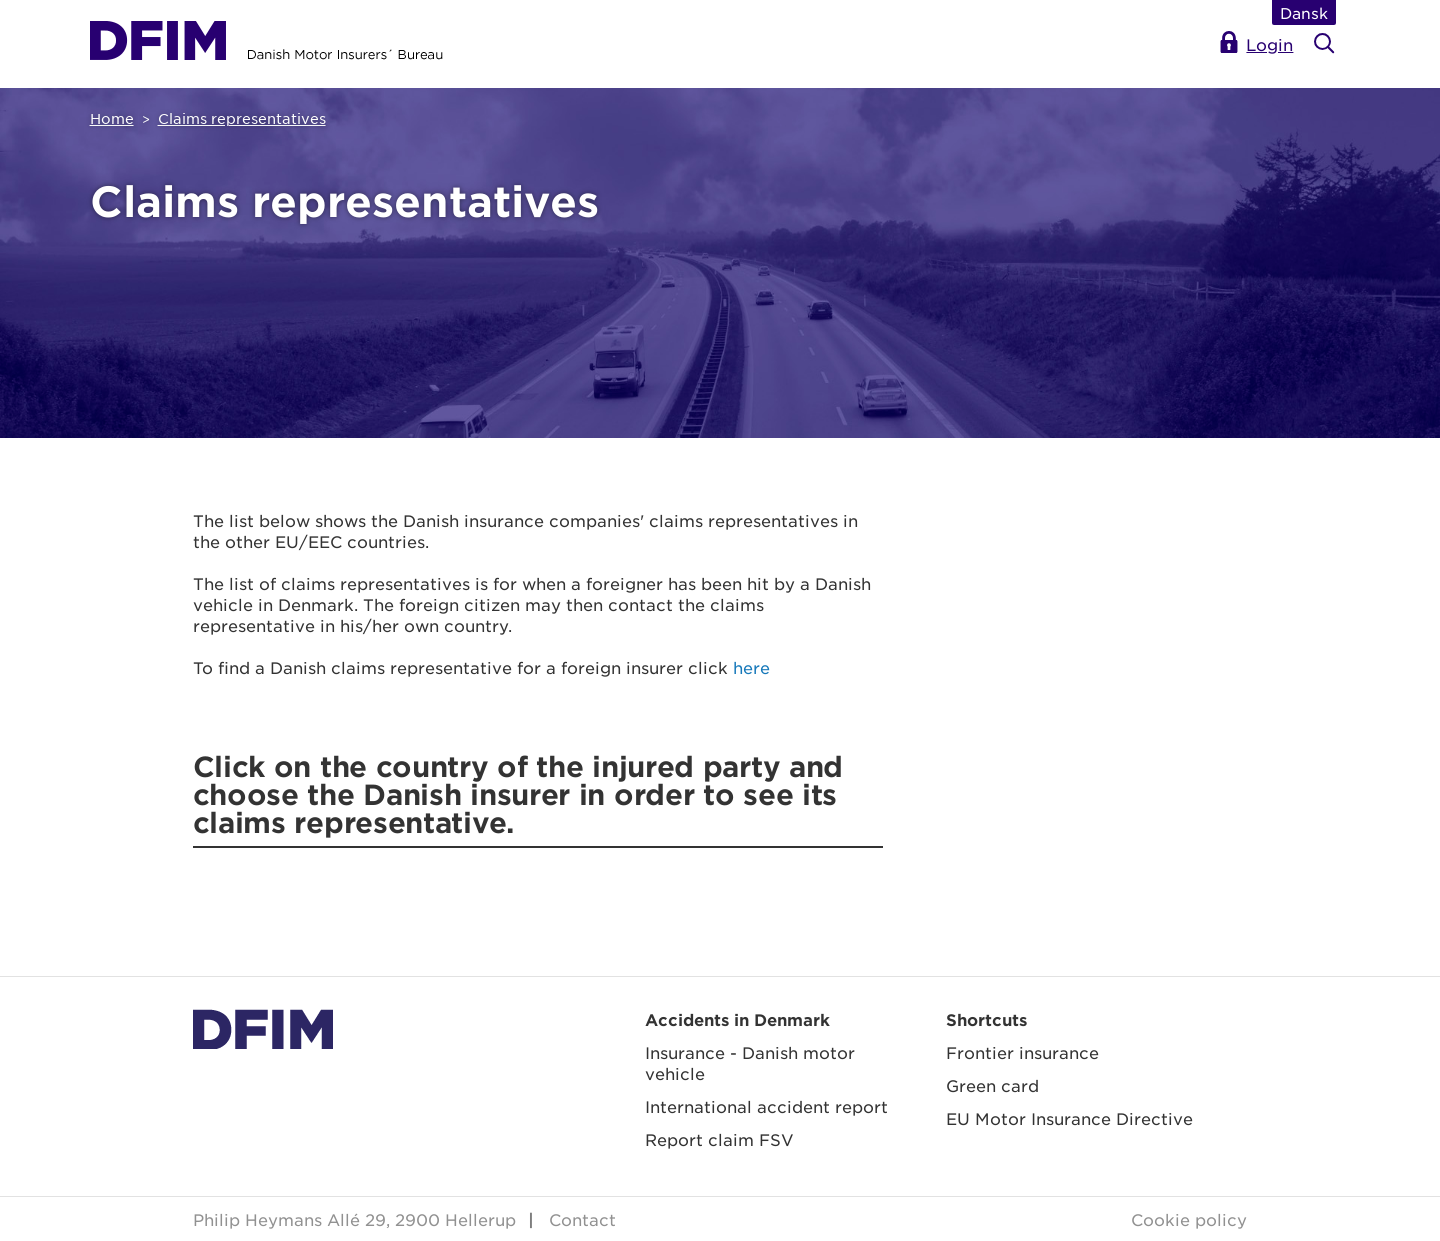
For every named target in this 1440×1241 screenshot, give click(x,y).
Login (1269, 44)
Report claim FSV (719, 1139)
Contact (582, 1219)
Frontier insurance (1022, 1052)
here (751, 667)
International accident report (766, 1106)
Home (112, 118)
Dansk (1304, 12)
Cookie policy (1189, 1219)
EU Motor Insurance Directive (1069, 1118)
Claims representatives (242, 118)
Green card (992, 1085)
